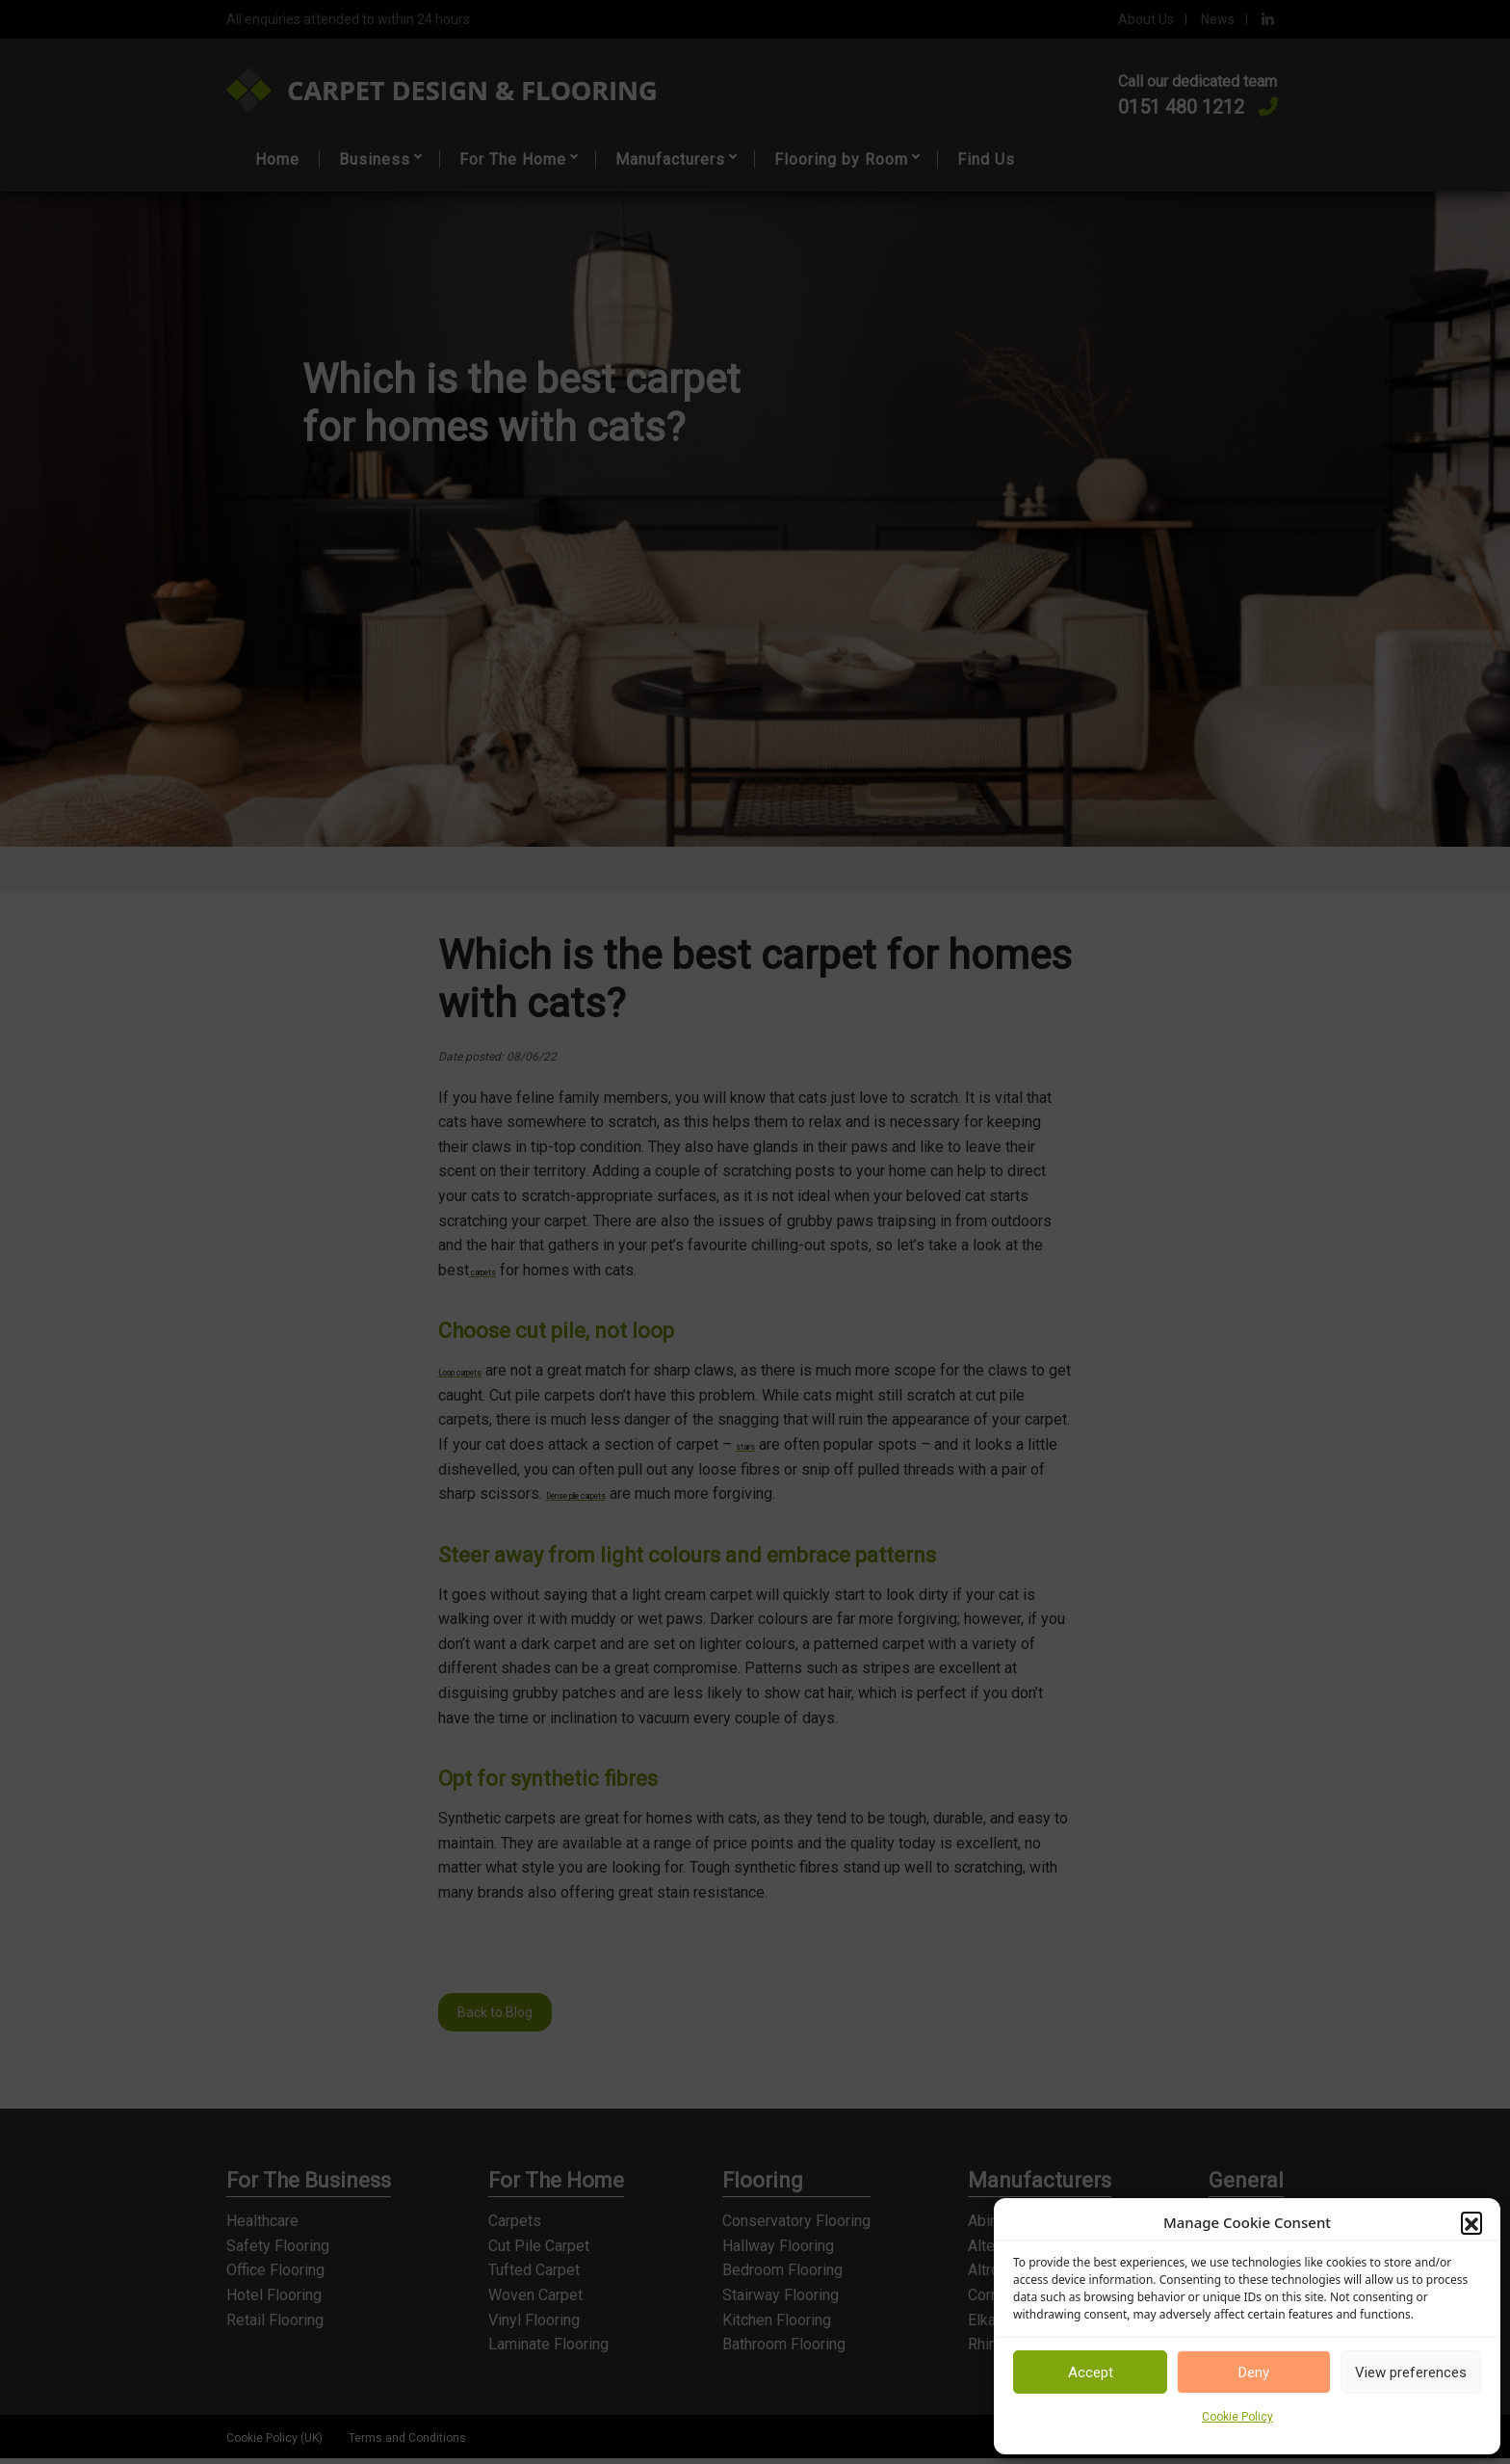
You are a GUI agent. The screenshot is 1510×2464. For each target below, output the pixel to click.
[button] (1471, 2222)
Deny (1253, 2372)
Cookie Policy (1237, 2417)
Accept (1090, 2372)
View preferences (1411, 2372)
